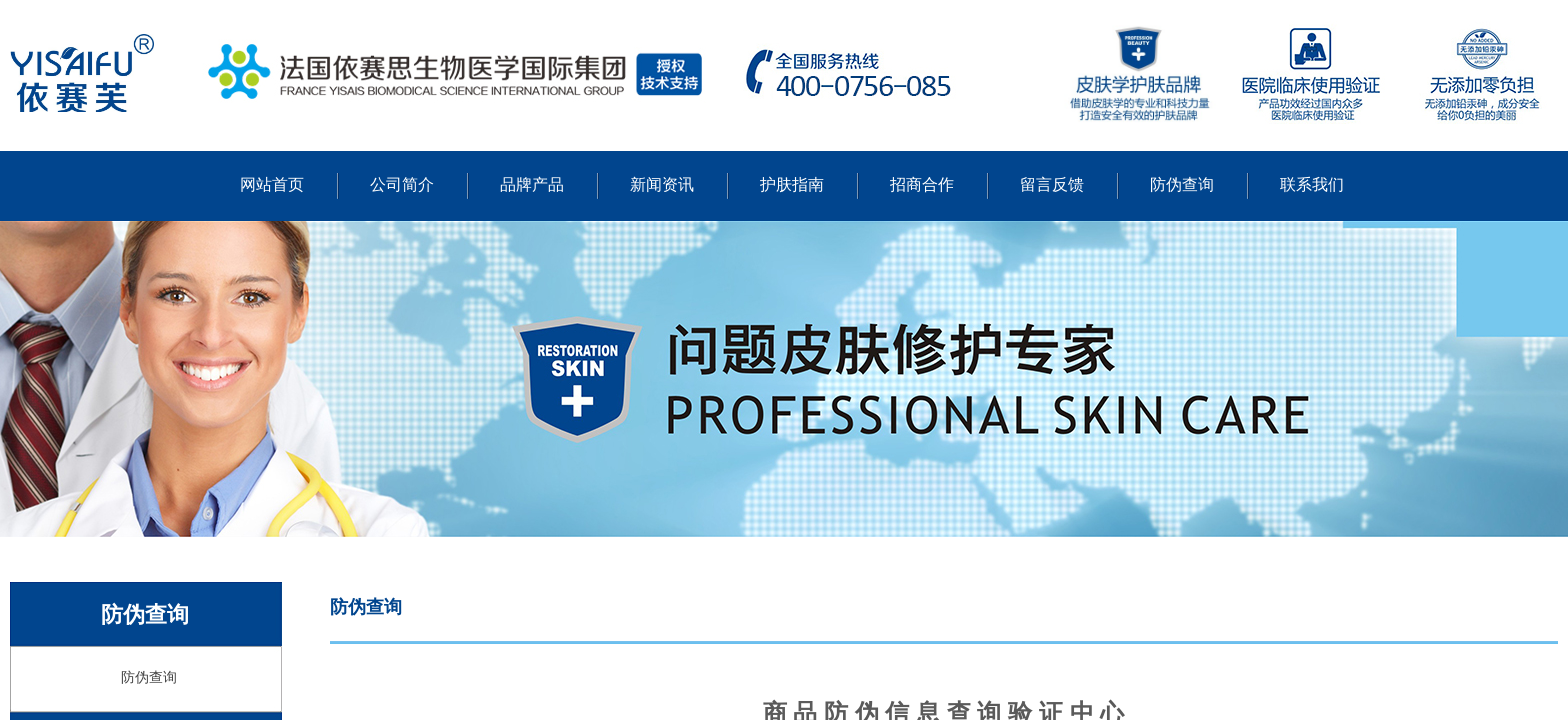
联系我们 (1312, 184)
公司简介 (402, 184)
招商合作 (922, 184)
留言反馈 (1052, 184)
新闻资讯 (662, 184)
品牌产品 (532, 184)
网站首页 (272, 184)
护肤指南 (792, 184)
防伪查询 (1182, 184)
